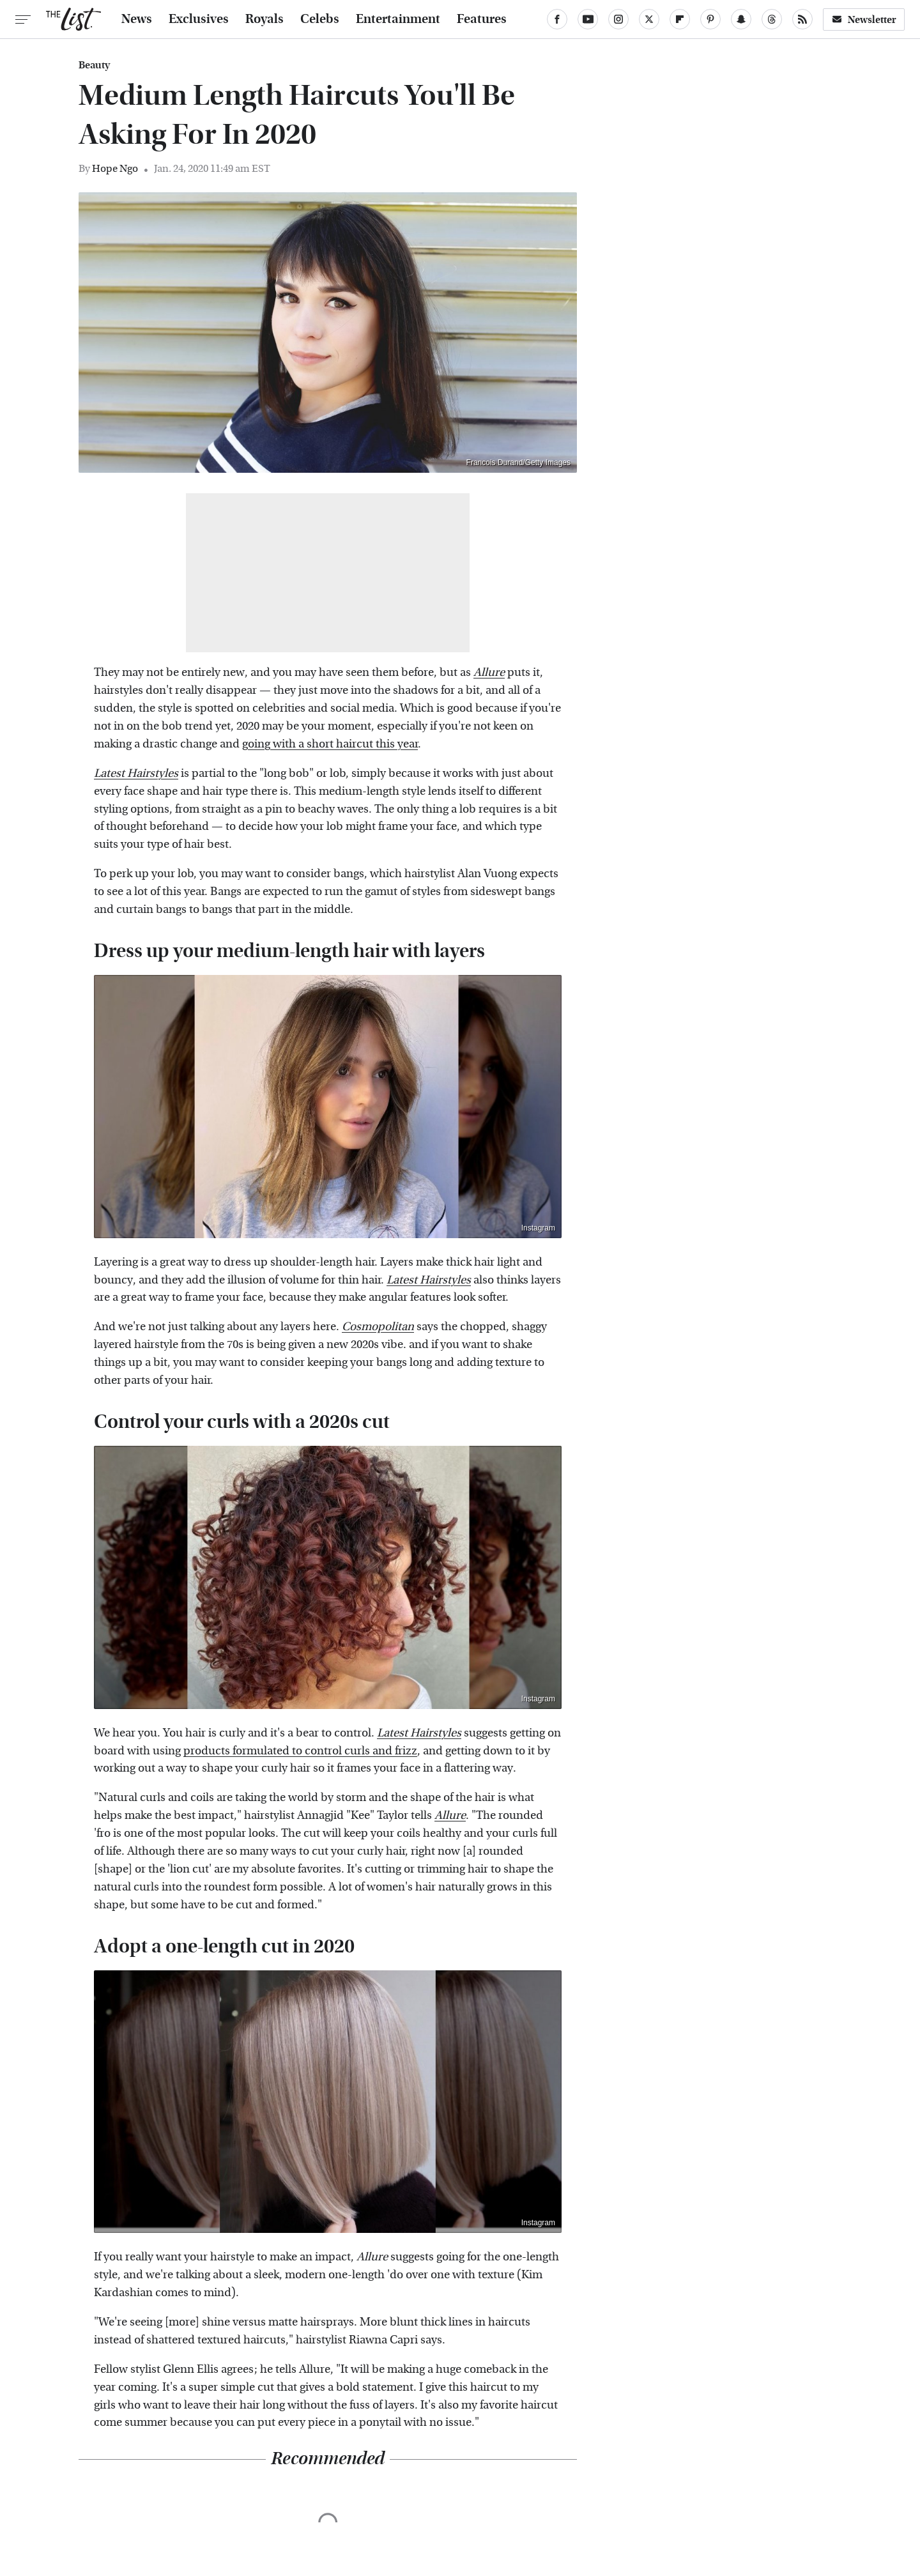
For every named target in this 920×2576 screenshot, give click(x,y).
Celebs (319, 19)
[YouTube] (588, 19)
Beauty (94, 65)
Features (482, 19)
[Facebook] (557, 19)
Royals (264, 19)
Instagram (538, 1228)
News (136, 19)
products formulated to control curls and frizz (300, 1751)
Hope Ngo (115, 168)
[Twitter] (649, 19)
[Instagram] (618, 19)
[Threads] (772, 19)
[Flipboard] (680, 19)
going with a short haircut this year (330, 744)
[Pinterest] (710, 19)
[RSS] (802, 19)
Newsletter (863, 19)
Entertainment (398, 19)
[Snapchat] (741, 19)
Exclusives (199, 19)
